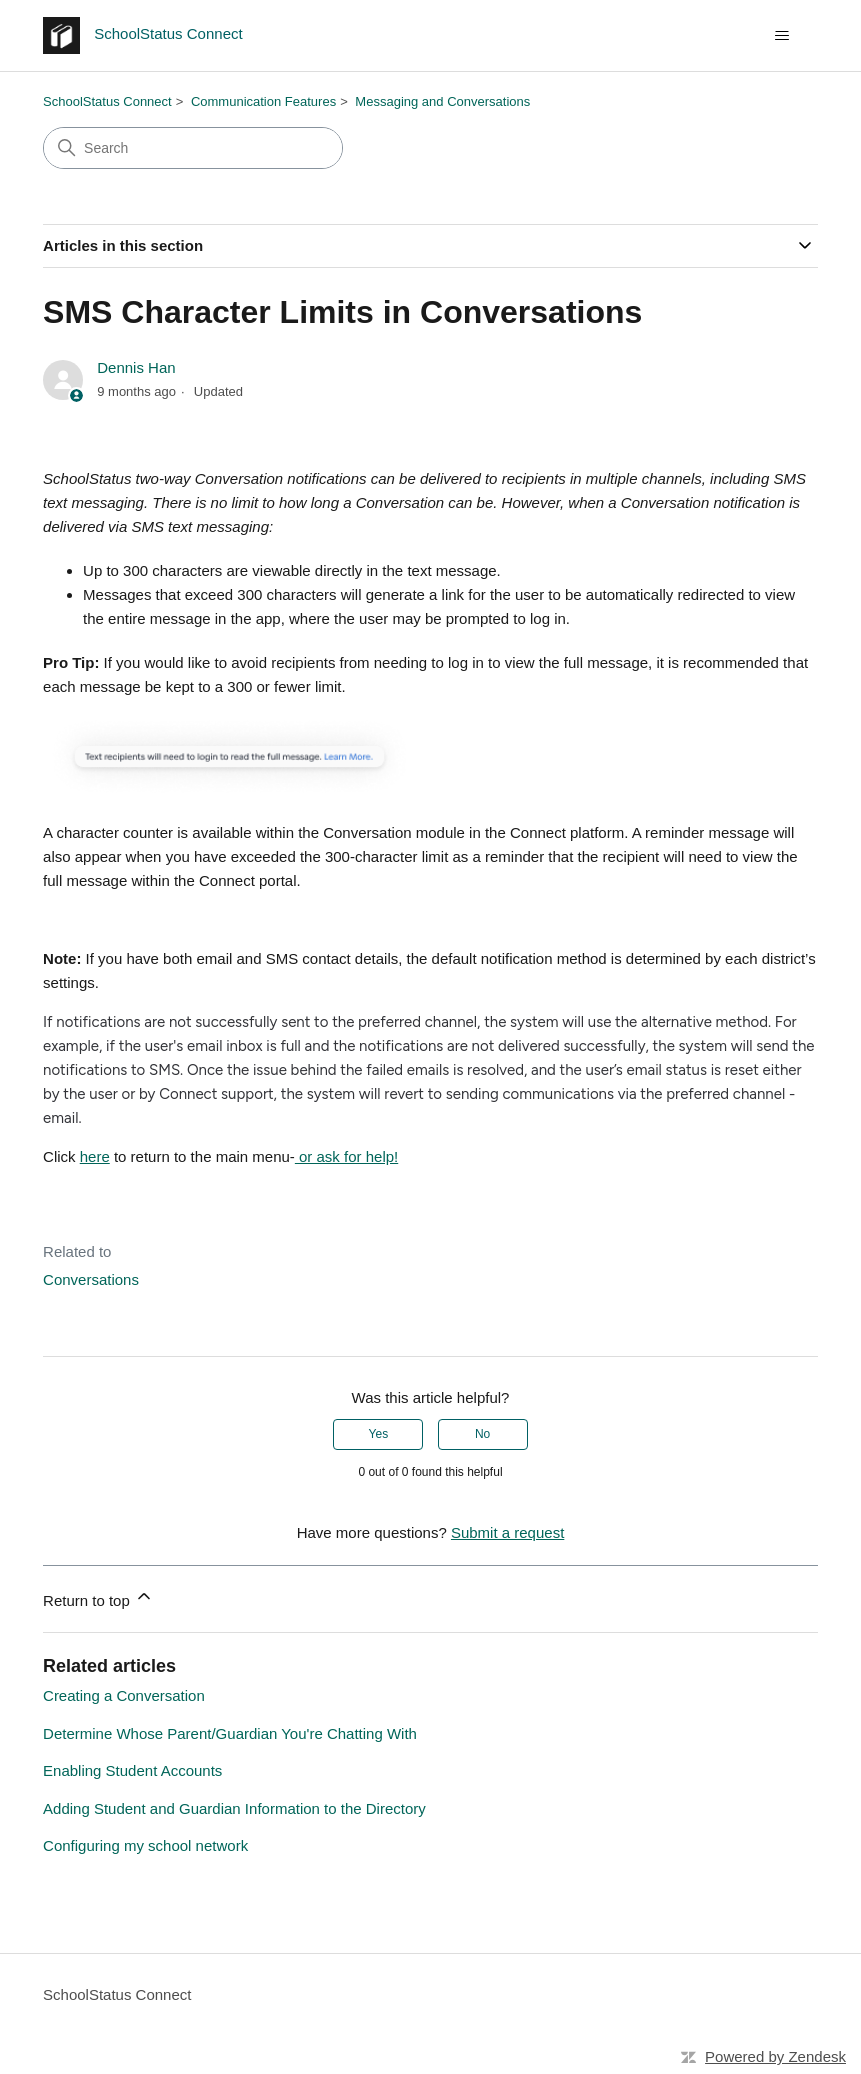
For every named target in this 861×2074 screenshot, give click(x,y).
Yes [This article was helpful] (379, 1434)
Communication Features (263, 101)
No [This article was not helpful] (482, 1434)
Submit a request (507, 1532)
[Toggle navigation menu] (782, 36)
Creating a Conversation (124, 1695)
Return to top (98, 1597)
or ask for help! (346, 1156)
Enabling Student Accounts (132, 1770)
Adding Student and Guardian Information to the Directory (234, 1808)
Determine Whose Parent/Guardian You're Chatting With (230, 1733)
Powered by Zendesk (775, 2056)
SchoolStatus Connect (107, 101)
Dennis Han (136, 367)
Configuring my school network (145, 1845)
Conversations (91, 1279)
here (95, 1156)
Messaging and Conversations (442, 101)
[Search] (193, 148)
